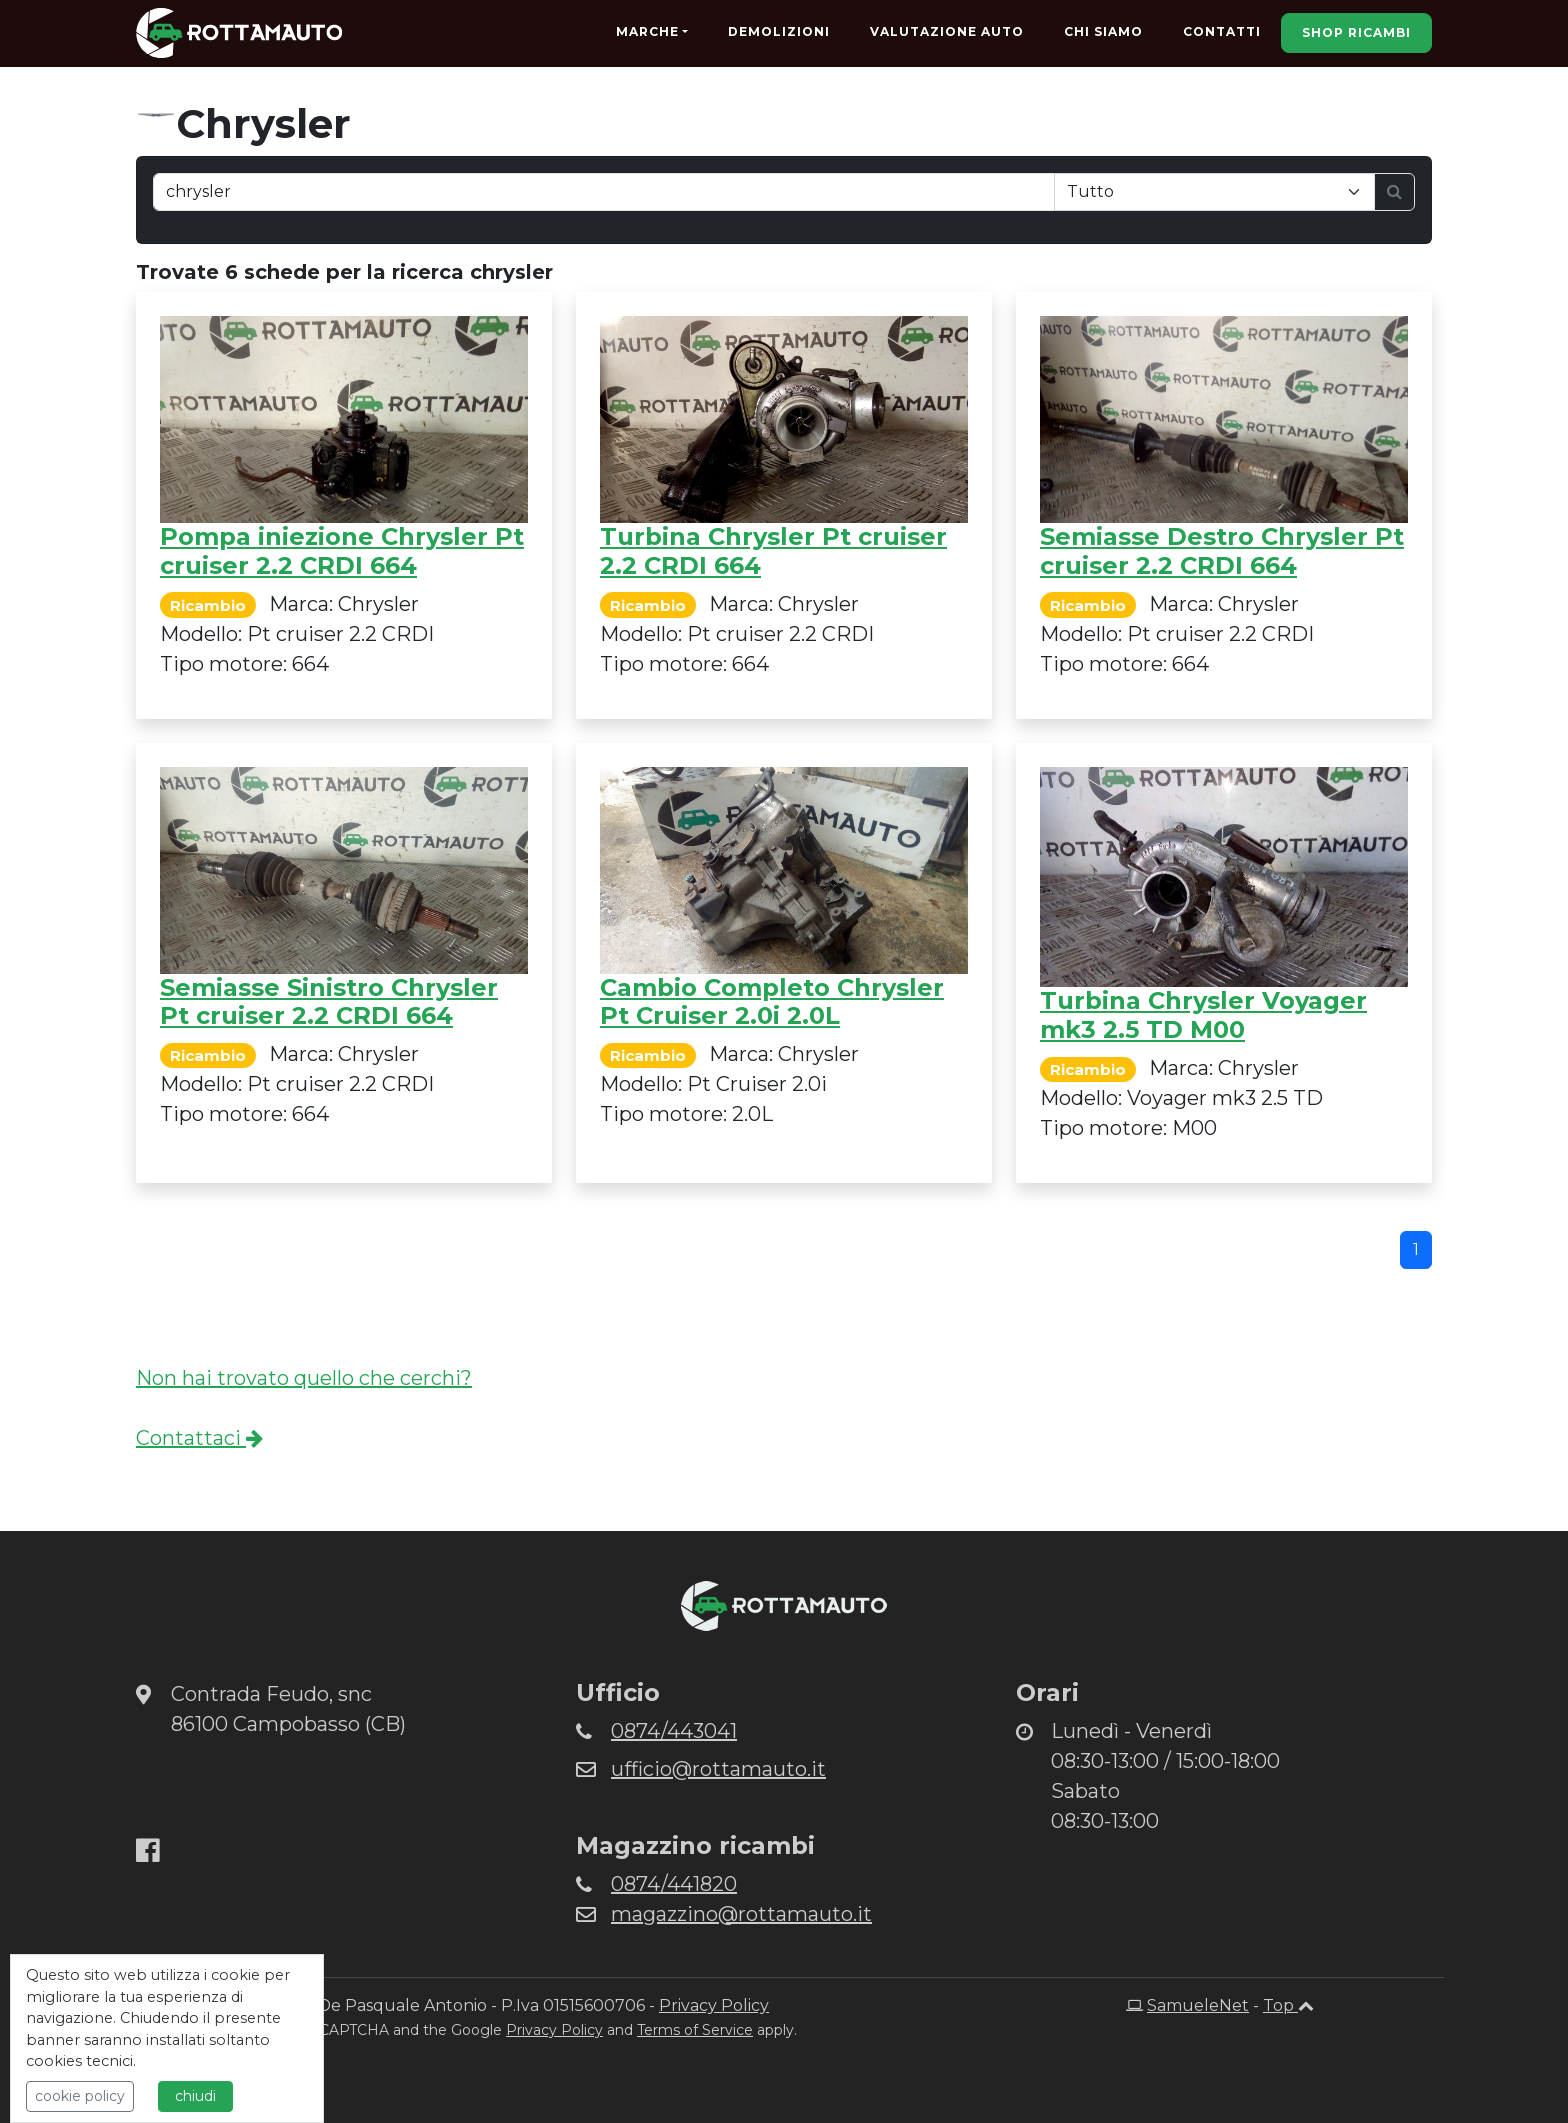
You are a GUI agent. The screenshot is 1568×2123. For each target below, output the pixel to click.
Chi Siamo (1103, 31)
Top (1288, 2005)
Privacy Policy (714, 2005)
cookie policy (80, 2096)
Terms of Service (695, 2030)
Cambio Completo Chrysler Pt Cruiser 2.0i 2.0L (772, 1002)
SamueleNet (1198, 2005)
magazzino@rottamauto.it (741, 1914)
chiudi (195, 2096)
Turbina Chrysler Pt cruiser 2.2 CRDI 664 (773, 551)
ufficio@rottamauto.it (718, 1769)
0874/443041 (674, 1731)
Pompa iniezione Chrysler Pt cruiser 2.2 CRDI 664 (342, 551)
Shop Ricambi (1356, 32)
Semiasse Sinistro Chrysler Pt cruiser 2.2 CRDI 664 (329, 1002)
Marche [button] (647, 31)
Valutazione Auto (947, 31)
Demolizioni (779, 31)
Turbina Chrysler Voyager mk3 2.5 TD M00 (1203, 1015)
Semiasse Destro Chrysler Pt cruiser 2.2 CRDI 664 (1222, 551)
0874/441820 (674, 1884)
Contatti (1222, 31)
